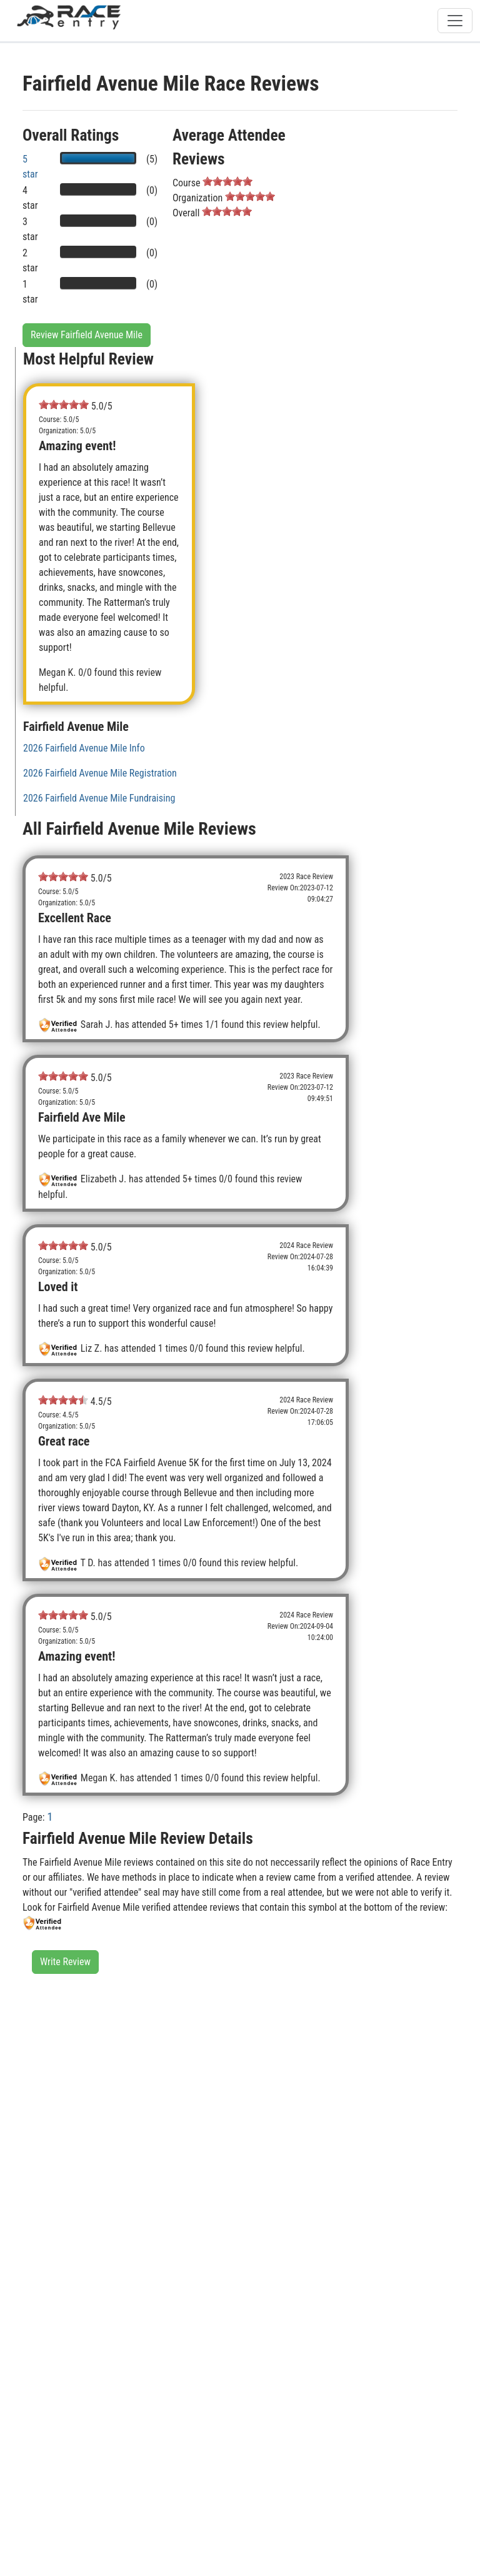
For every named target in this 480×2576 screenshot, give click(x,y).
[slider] (227, 181)
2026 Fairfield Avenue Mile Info (84, 748)
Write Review (65, 1962)
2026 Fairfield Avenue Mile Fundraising (99, 798)
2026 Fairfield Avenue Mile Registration (100, 773)
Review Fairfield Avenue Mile (86, 335)
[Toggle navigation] (455, 20)
